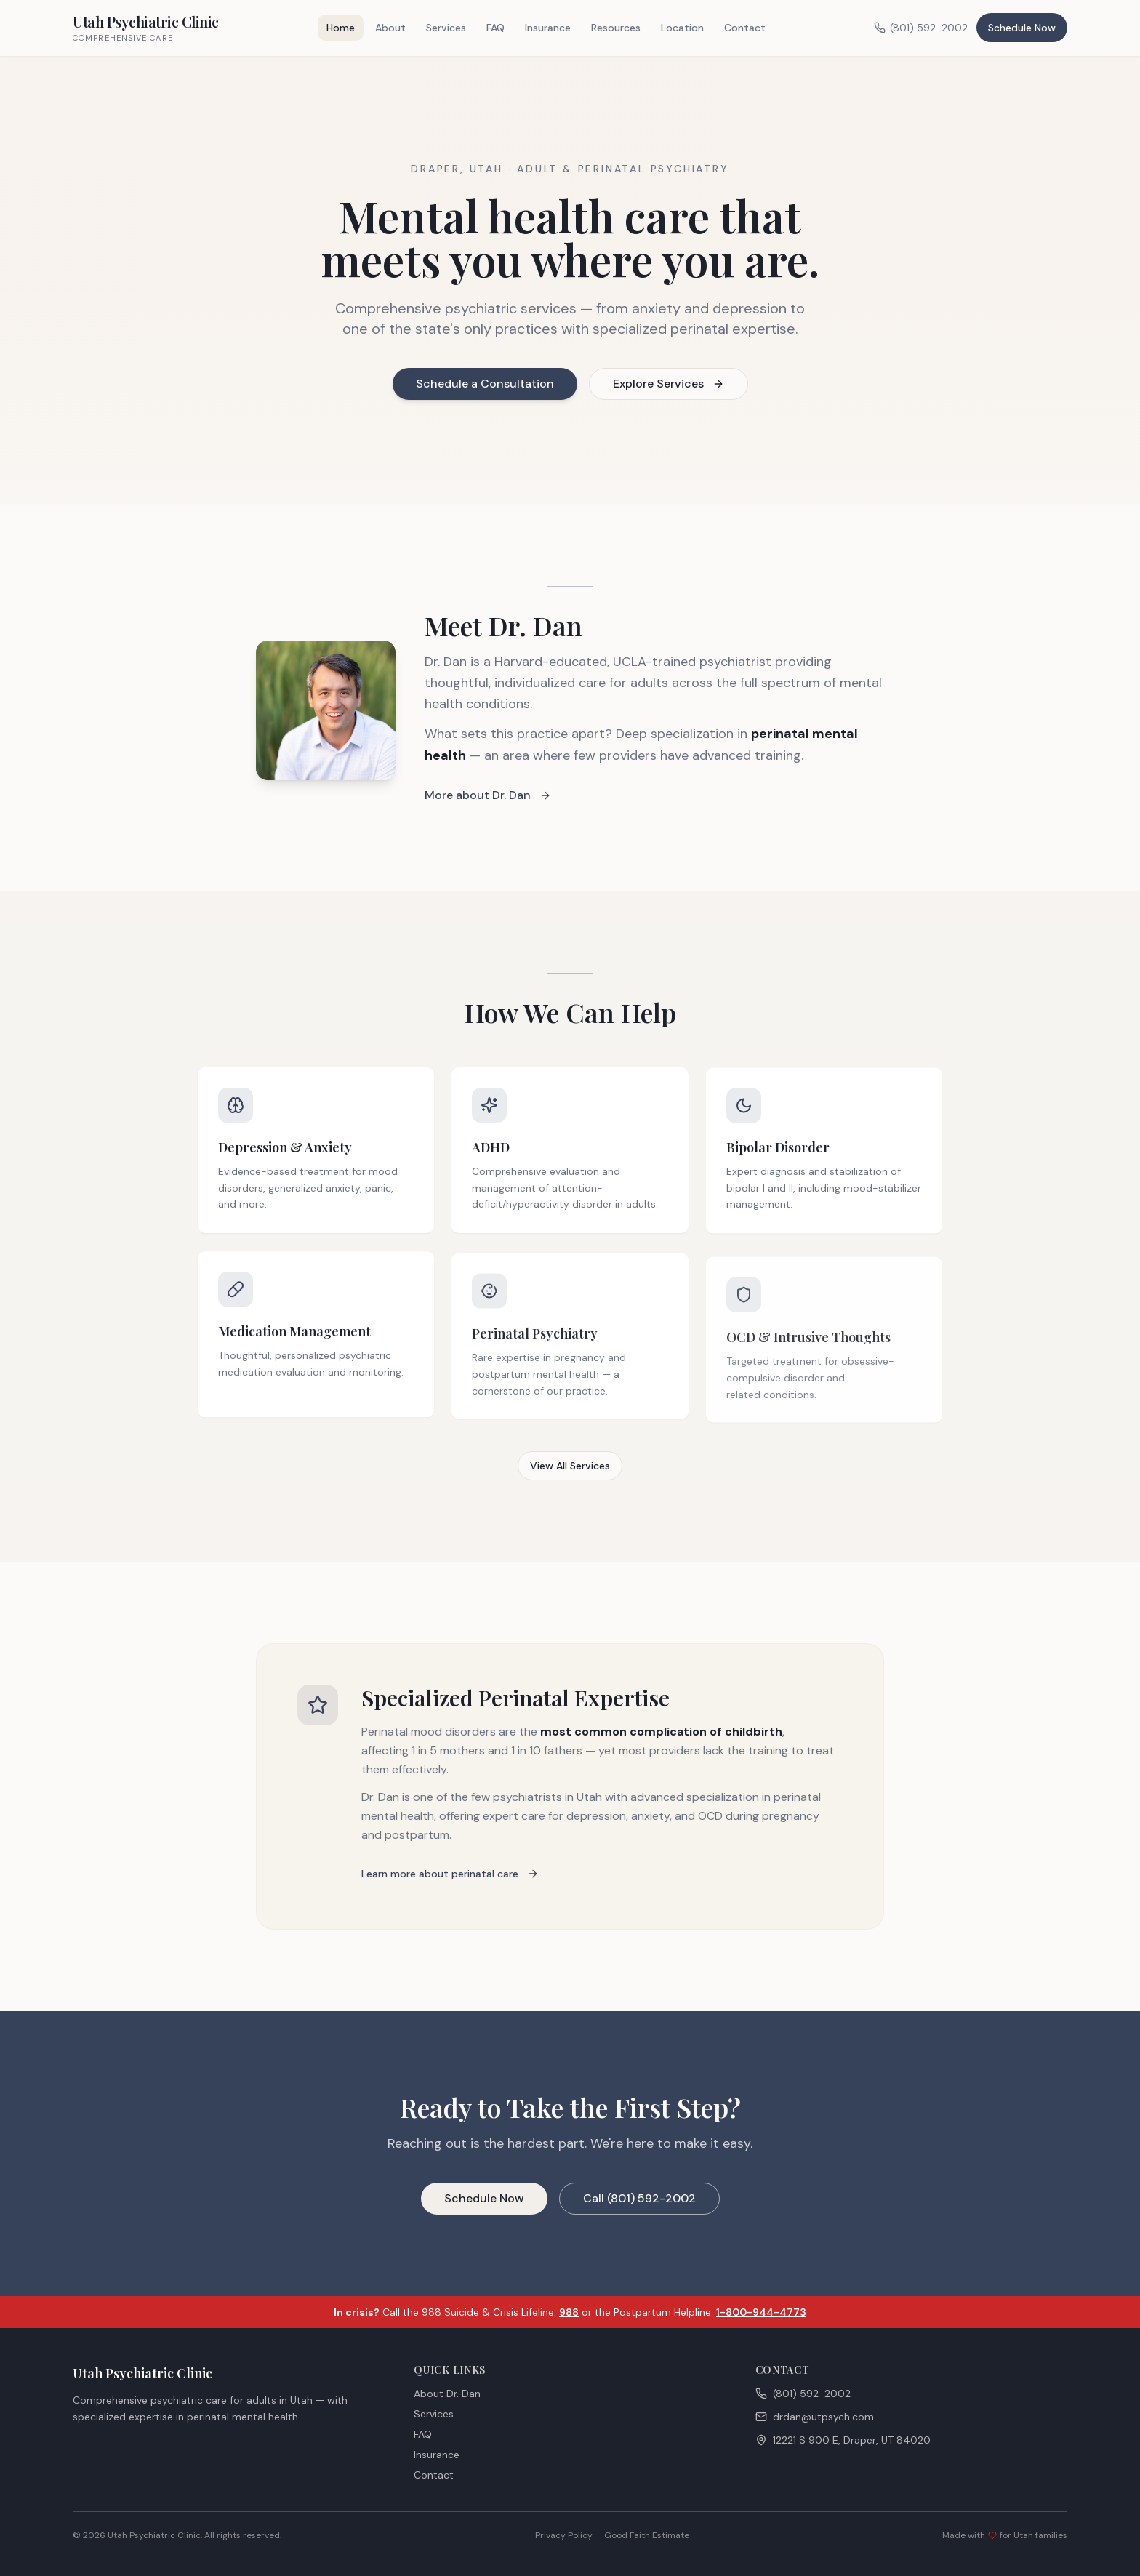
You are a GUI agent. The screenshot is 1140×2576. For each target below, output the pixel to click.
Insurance (548, 27)
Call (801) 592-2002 (639, 2199)
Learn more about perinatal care (450, 1874)
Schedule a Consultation (485, 383)
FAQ (495, 27)
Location (682, 27)
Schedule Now (1022, 27)
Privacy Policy (564, 2535)
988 (569, 2312)
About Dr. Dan (447, 2393)
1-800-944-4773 (761, 2312)
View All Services (570, 1466)
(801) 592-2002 (921, 27)
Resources (616, 27)
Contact (745, 27)
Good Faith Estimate (646, 2535)
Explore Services (668, 383)
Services (446, 27)
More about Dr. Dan (488, 795)
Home (340, 27)
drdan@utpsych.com (814, 2416)
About (390, 27)
